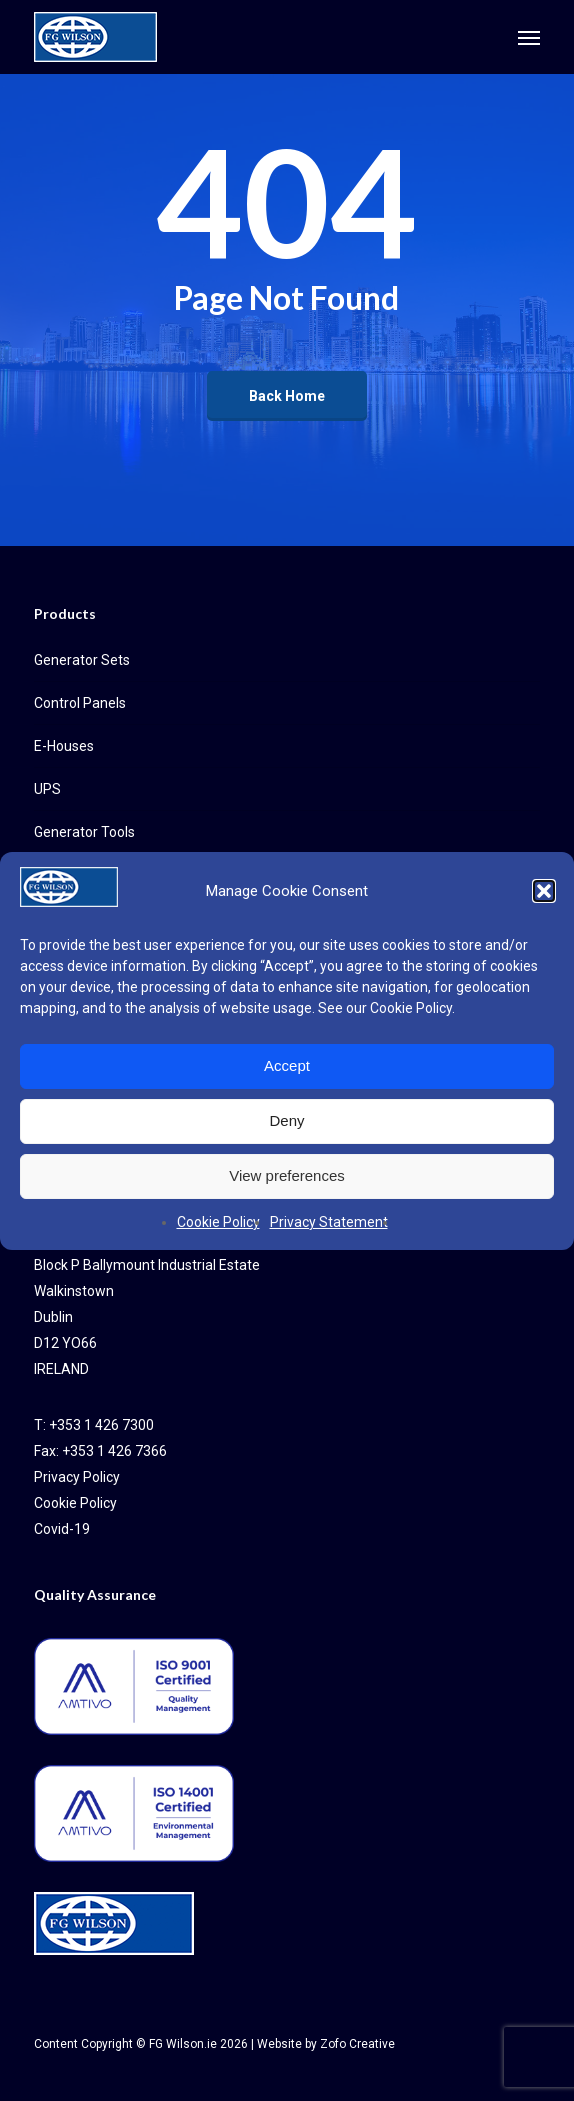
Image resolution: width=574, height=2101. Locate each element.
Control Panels (80, 703)
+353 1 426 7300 (101, 1425)
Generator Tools (84, 832)
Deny (286, 1120)
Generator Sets (82, 660)
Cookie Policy (411, 1008)
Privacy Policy (77, 1477)
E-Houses (64, 746)
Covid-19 (62, 1529)
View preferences (287, 1175)
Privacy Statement (329, 1222)
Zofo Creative (357, 2044)
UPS (47, 789)
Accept (287, 1065)
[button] (544, 891)
